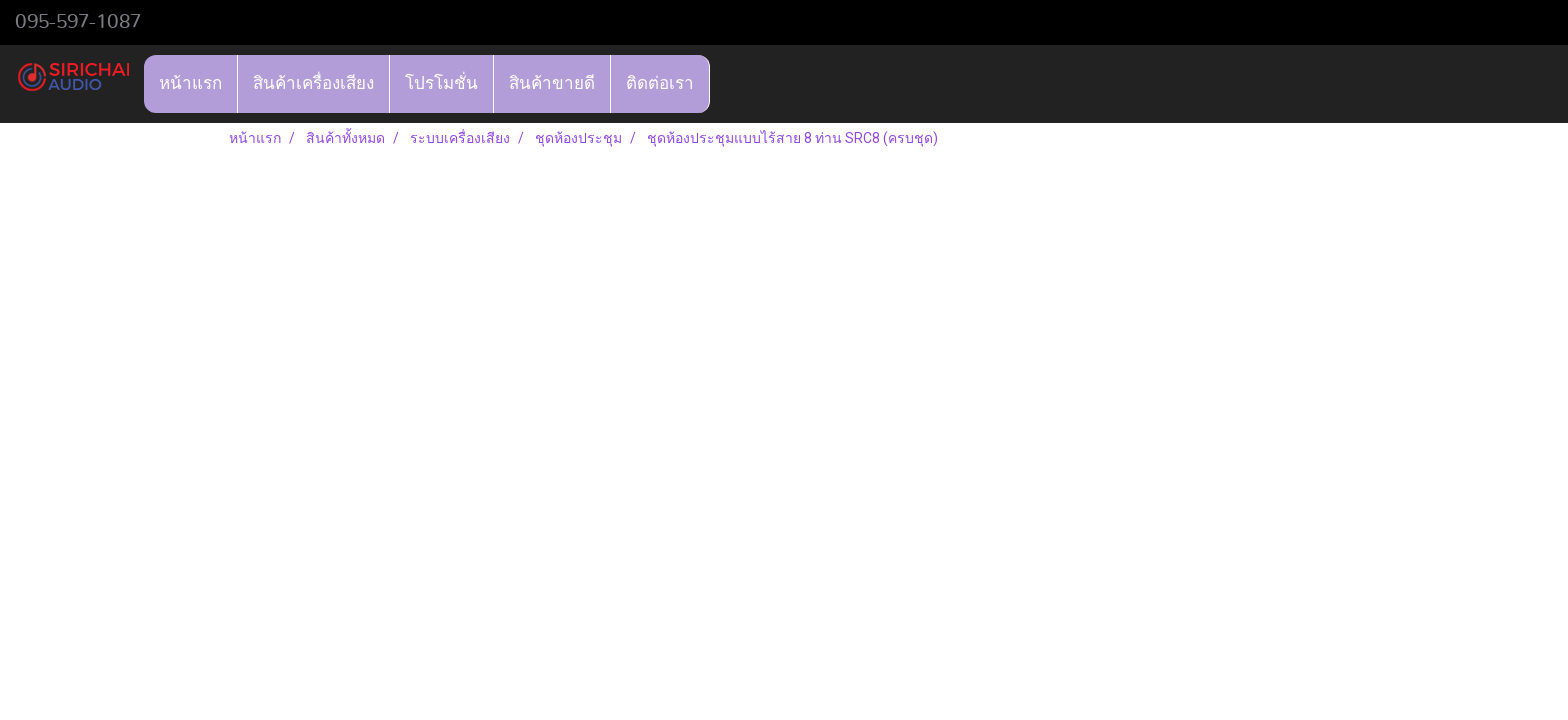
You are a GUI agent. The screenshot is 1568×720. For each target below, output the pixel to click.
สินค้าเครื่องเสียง (313, 83)
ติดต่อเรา (660, 83)
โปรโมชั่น (441, 83)
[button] (728, 84)
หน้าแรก (190, 83)
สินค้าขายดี (552, 83)
